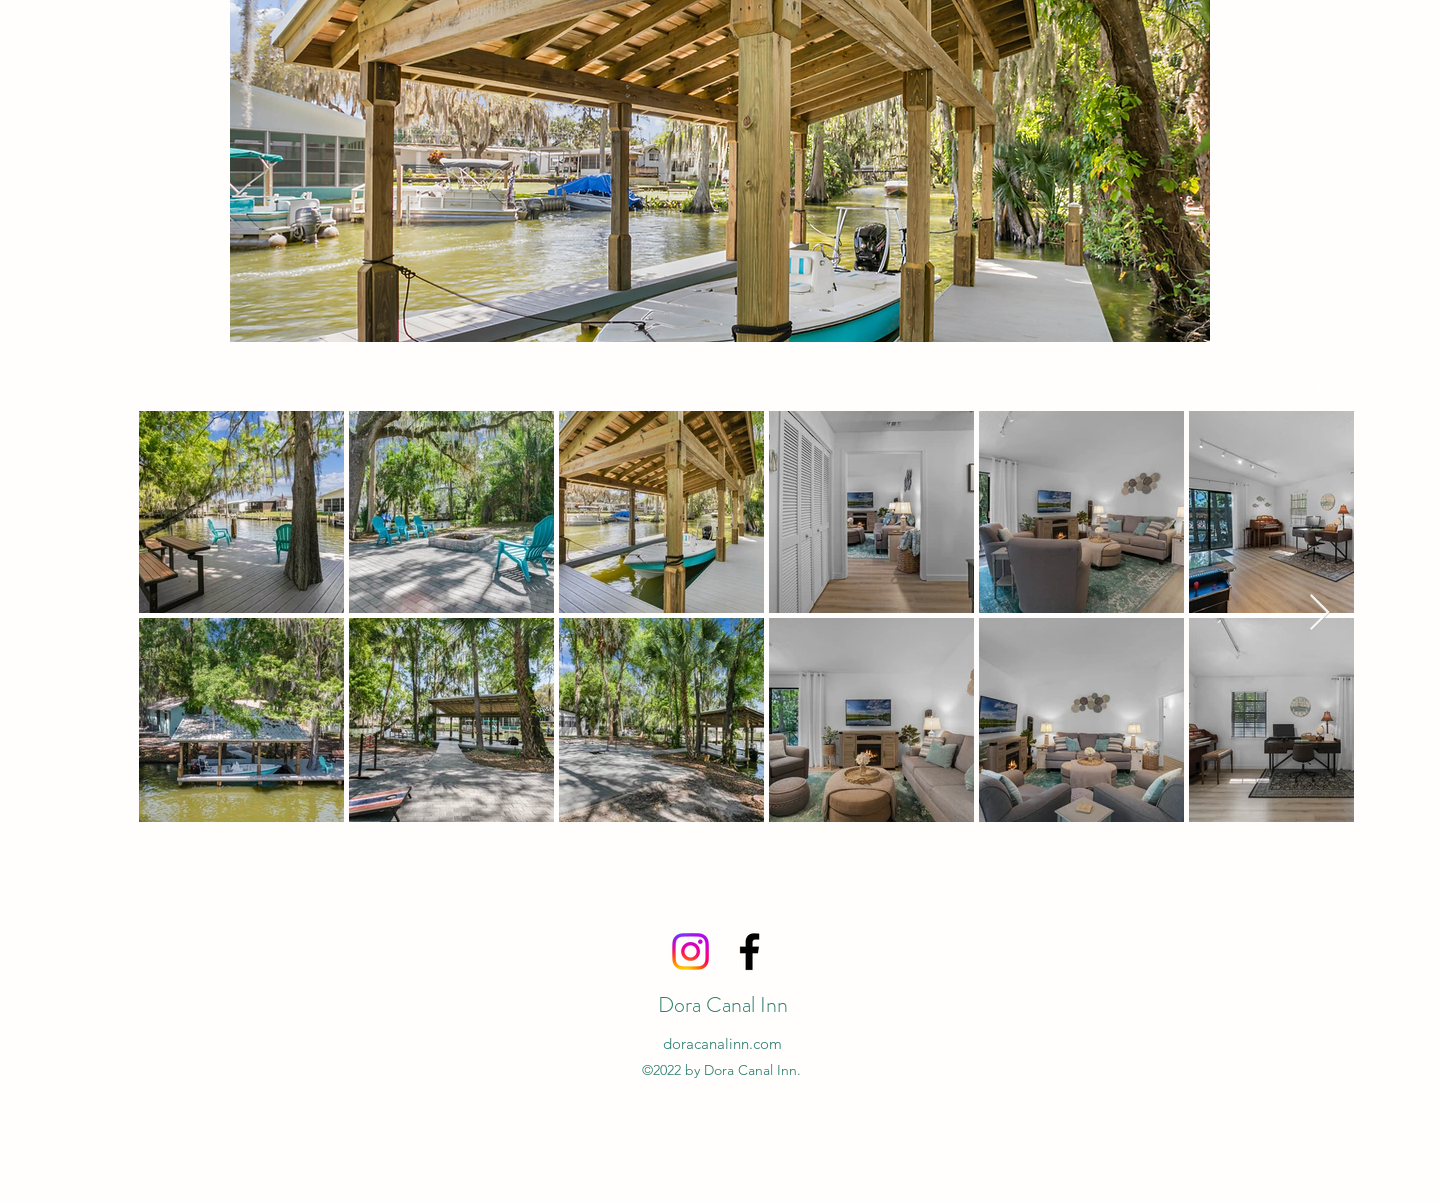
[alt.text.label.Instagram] (1350, 387)
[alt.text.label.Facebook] (1320, 387)
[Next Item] (1319, 613)
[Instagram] (690, 951)
